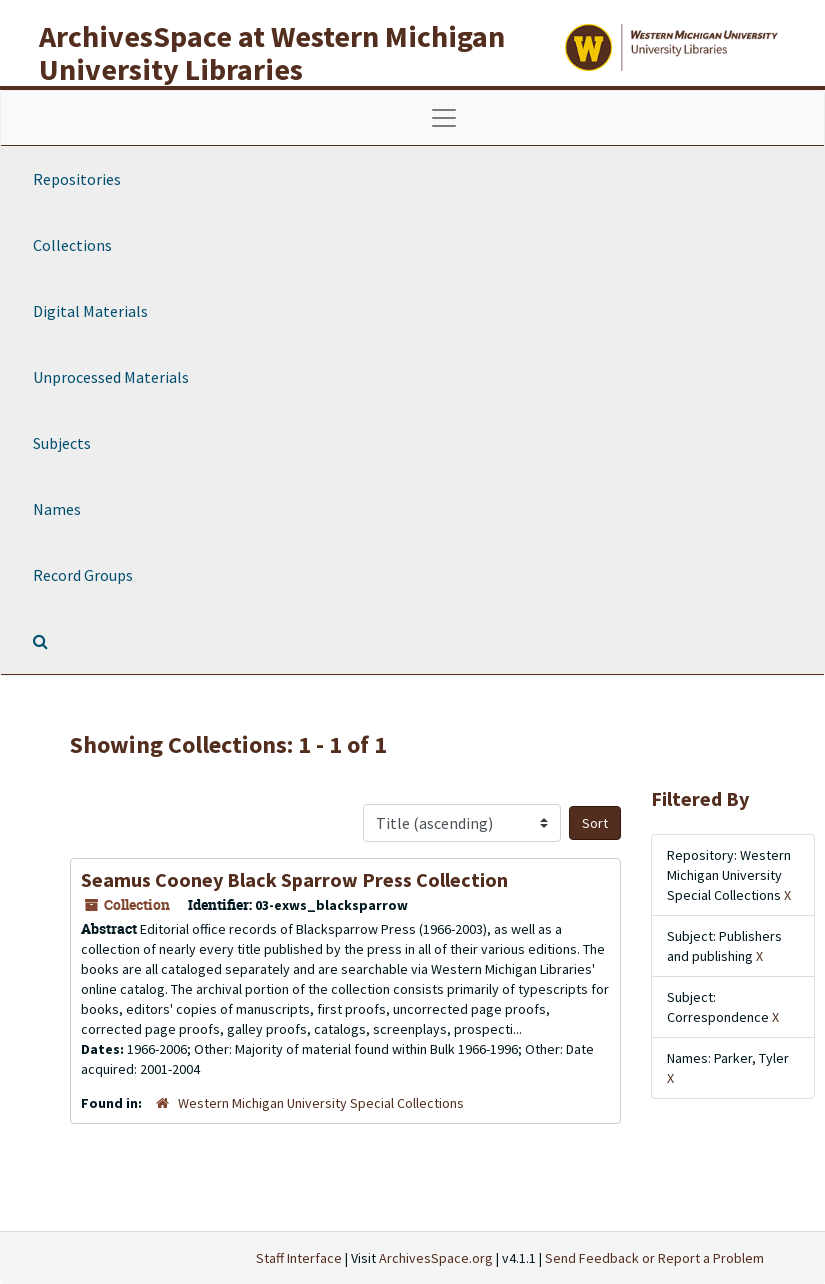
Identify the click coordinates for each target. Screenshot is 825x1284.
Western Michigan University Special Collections (321, 1103)
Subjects (62, 443)
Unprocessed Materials (111, 377)
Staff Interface (299, 1258)
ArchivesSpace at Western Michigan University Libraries (272, 52)
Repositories (77, 179)
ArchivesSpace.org (436, 1258)
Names (57, 509)
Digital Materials (90, 311)
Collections (72, 245)
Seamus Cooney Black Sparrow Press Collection (294, 879)
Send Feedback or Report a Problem (654, 1258)
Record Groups (83, 575)
